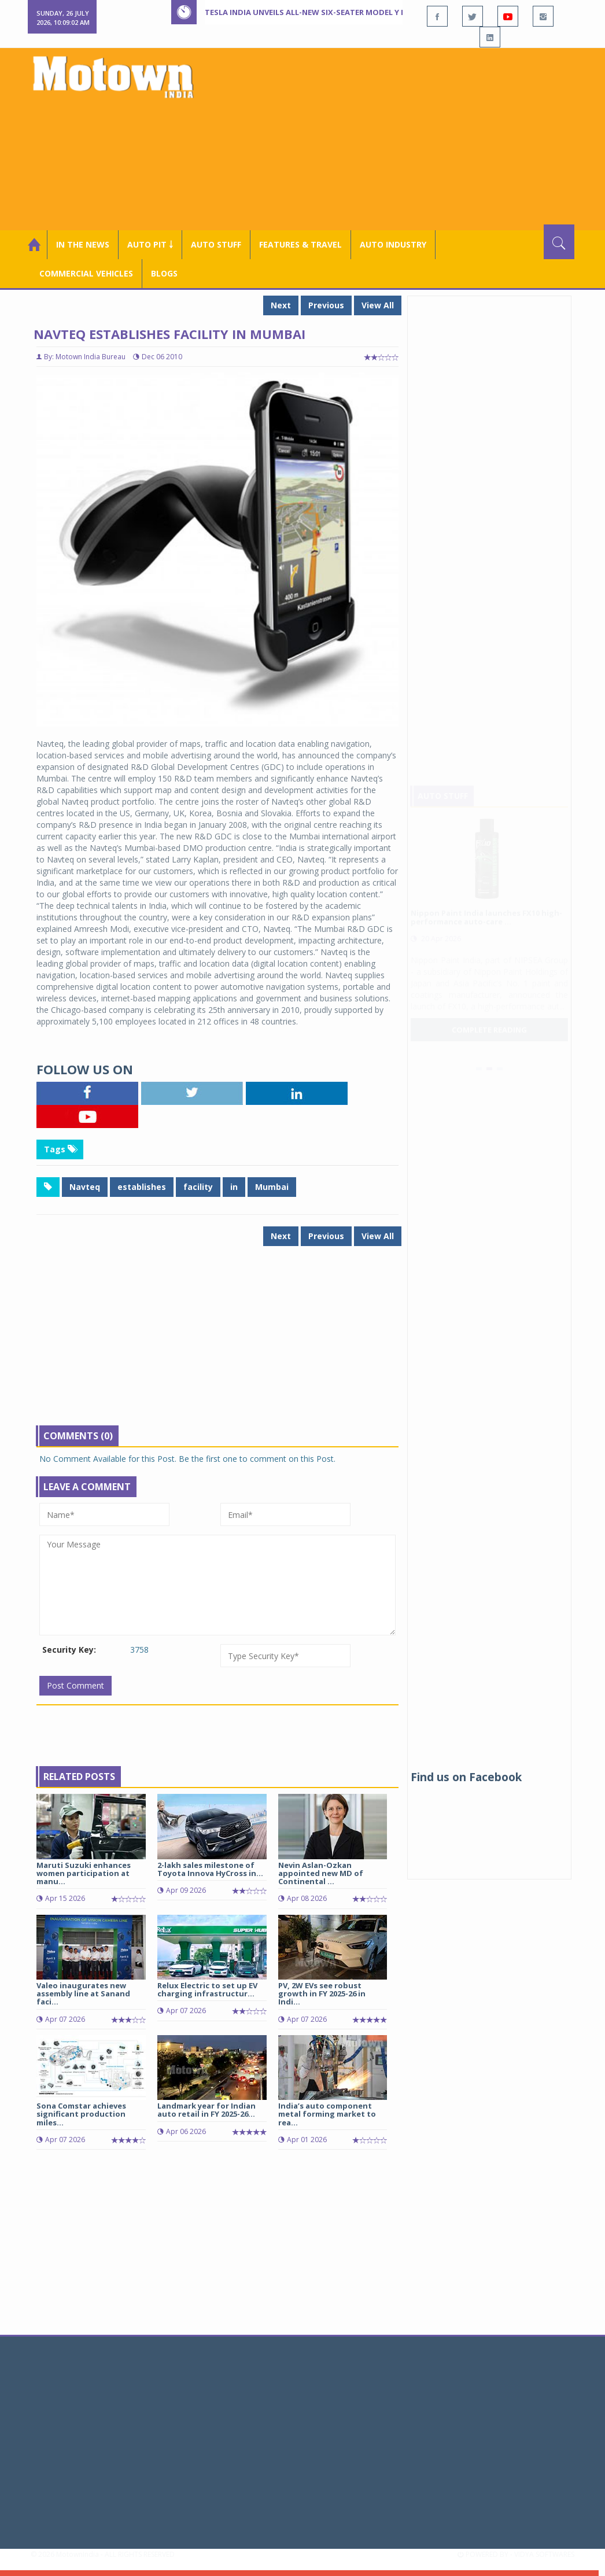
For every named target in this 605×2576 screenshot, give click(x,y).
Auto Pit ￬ (150, 244)
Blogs (164, 273)
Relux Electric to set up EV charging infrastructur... (207, 1989)
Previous (326, 305)
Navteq (84, 1186)
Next (281, 305)
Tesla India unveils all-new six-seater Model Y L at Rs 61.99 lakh (337, 12)
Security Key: (69, 1649)
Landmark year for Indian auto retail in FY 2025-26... (206, 2109)
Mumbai (272, 1186)
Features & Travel (300, 244)
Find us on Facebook (466, 1777)
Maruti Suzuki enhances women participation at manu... (83, 1873)
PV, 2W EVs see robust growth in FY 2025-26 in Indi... (322, 1993)
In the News (82, 244)
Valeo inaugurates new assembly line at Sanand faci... (83, 1993)
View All (377, 305)
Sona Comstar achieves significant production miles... (81, 2114)
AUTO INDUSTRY (393, 244)
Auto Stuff (216, 244)
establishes (141, 1186)
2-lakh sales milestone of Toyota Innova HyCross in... (210, 1869)
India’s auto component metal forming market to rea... (327, 2114)
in (234, 1186)
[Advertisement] (400, 138)
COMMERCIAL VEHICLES (86, 273)
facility (198, 1186)
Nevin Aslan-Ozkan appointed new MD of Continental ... (320, 1873)
